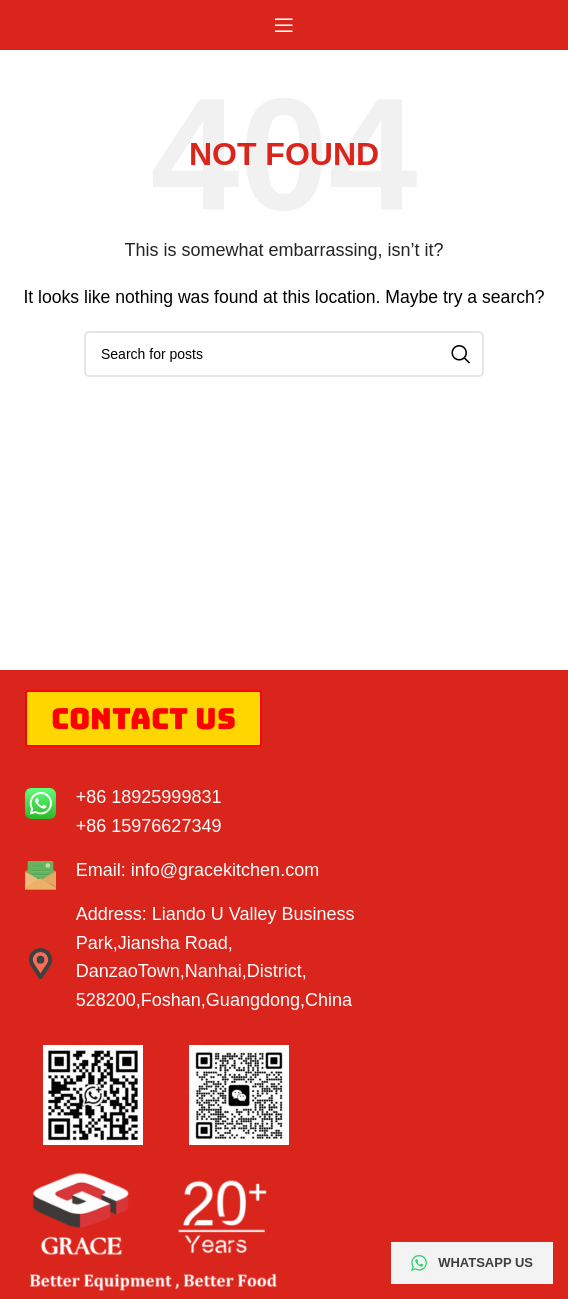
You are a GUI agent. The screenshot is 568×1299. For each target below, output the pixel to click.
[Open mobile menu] (284, 25)
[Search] (284, 354)
